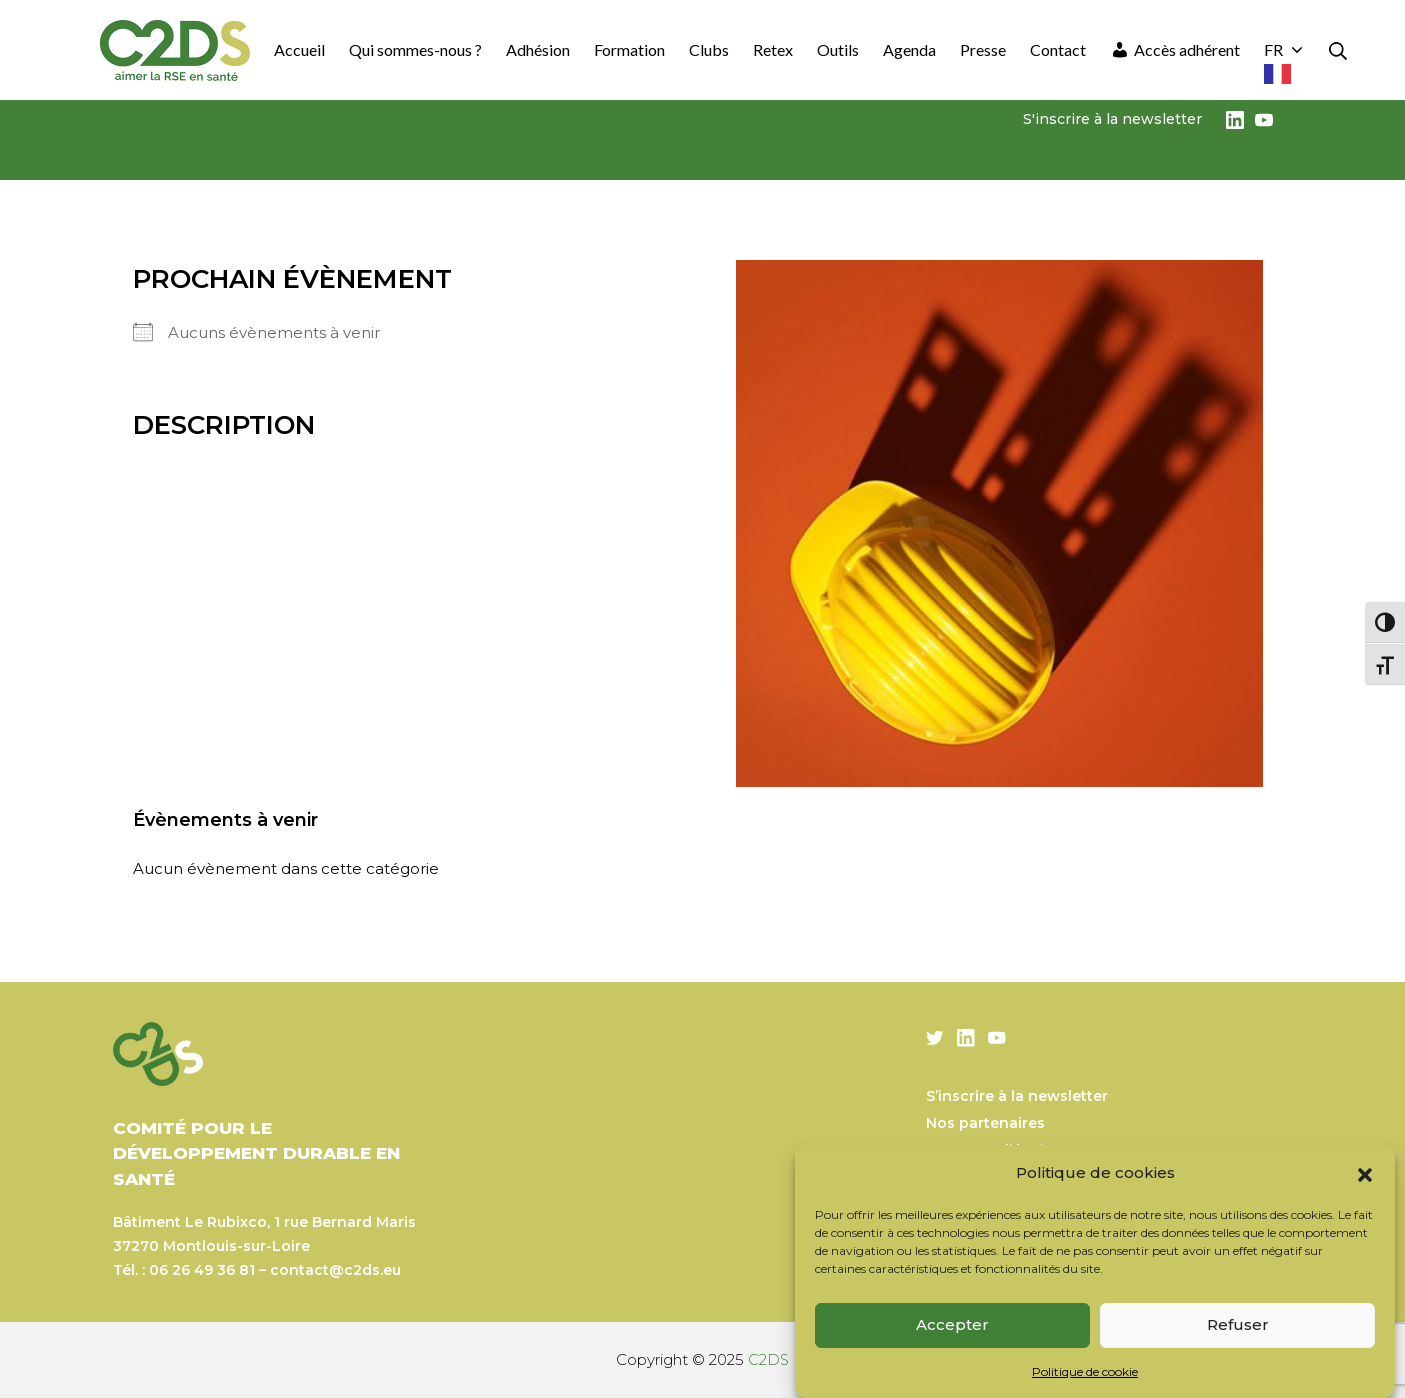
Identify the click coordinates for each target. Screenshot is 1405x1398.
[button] (1365, 1173)
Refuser (1238, 1324)
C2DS (769, 1359)
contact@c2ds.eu (335, 1270)
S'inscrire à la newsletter (1112, 119)
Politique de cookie (1085, 1371)
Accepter (952, 1324)
